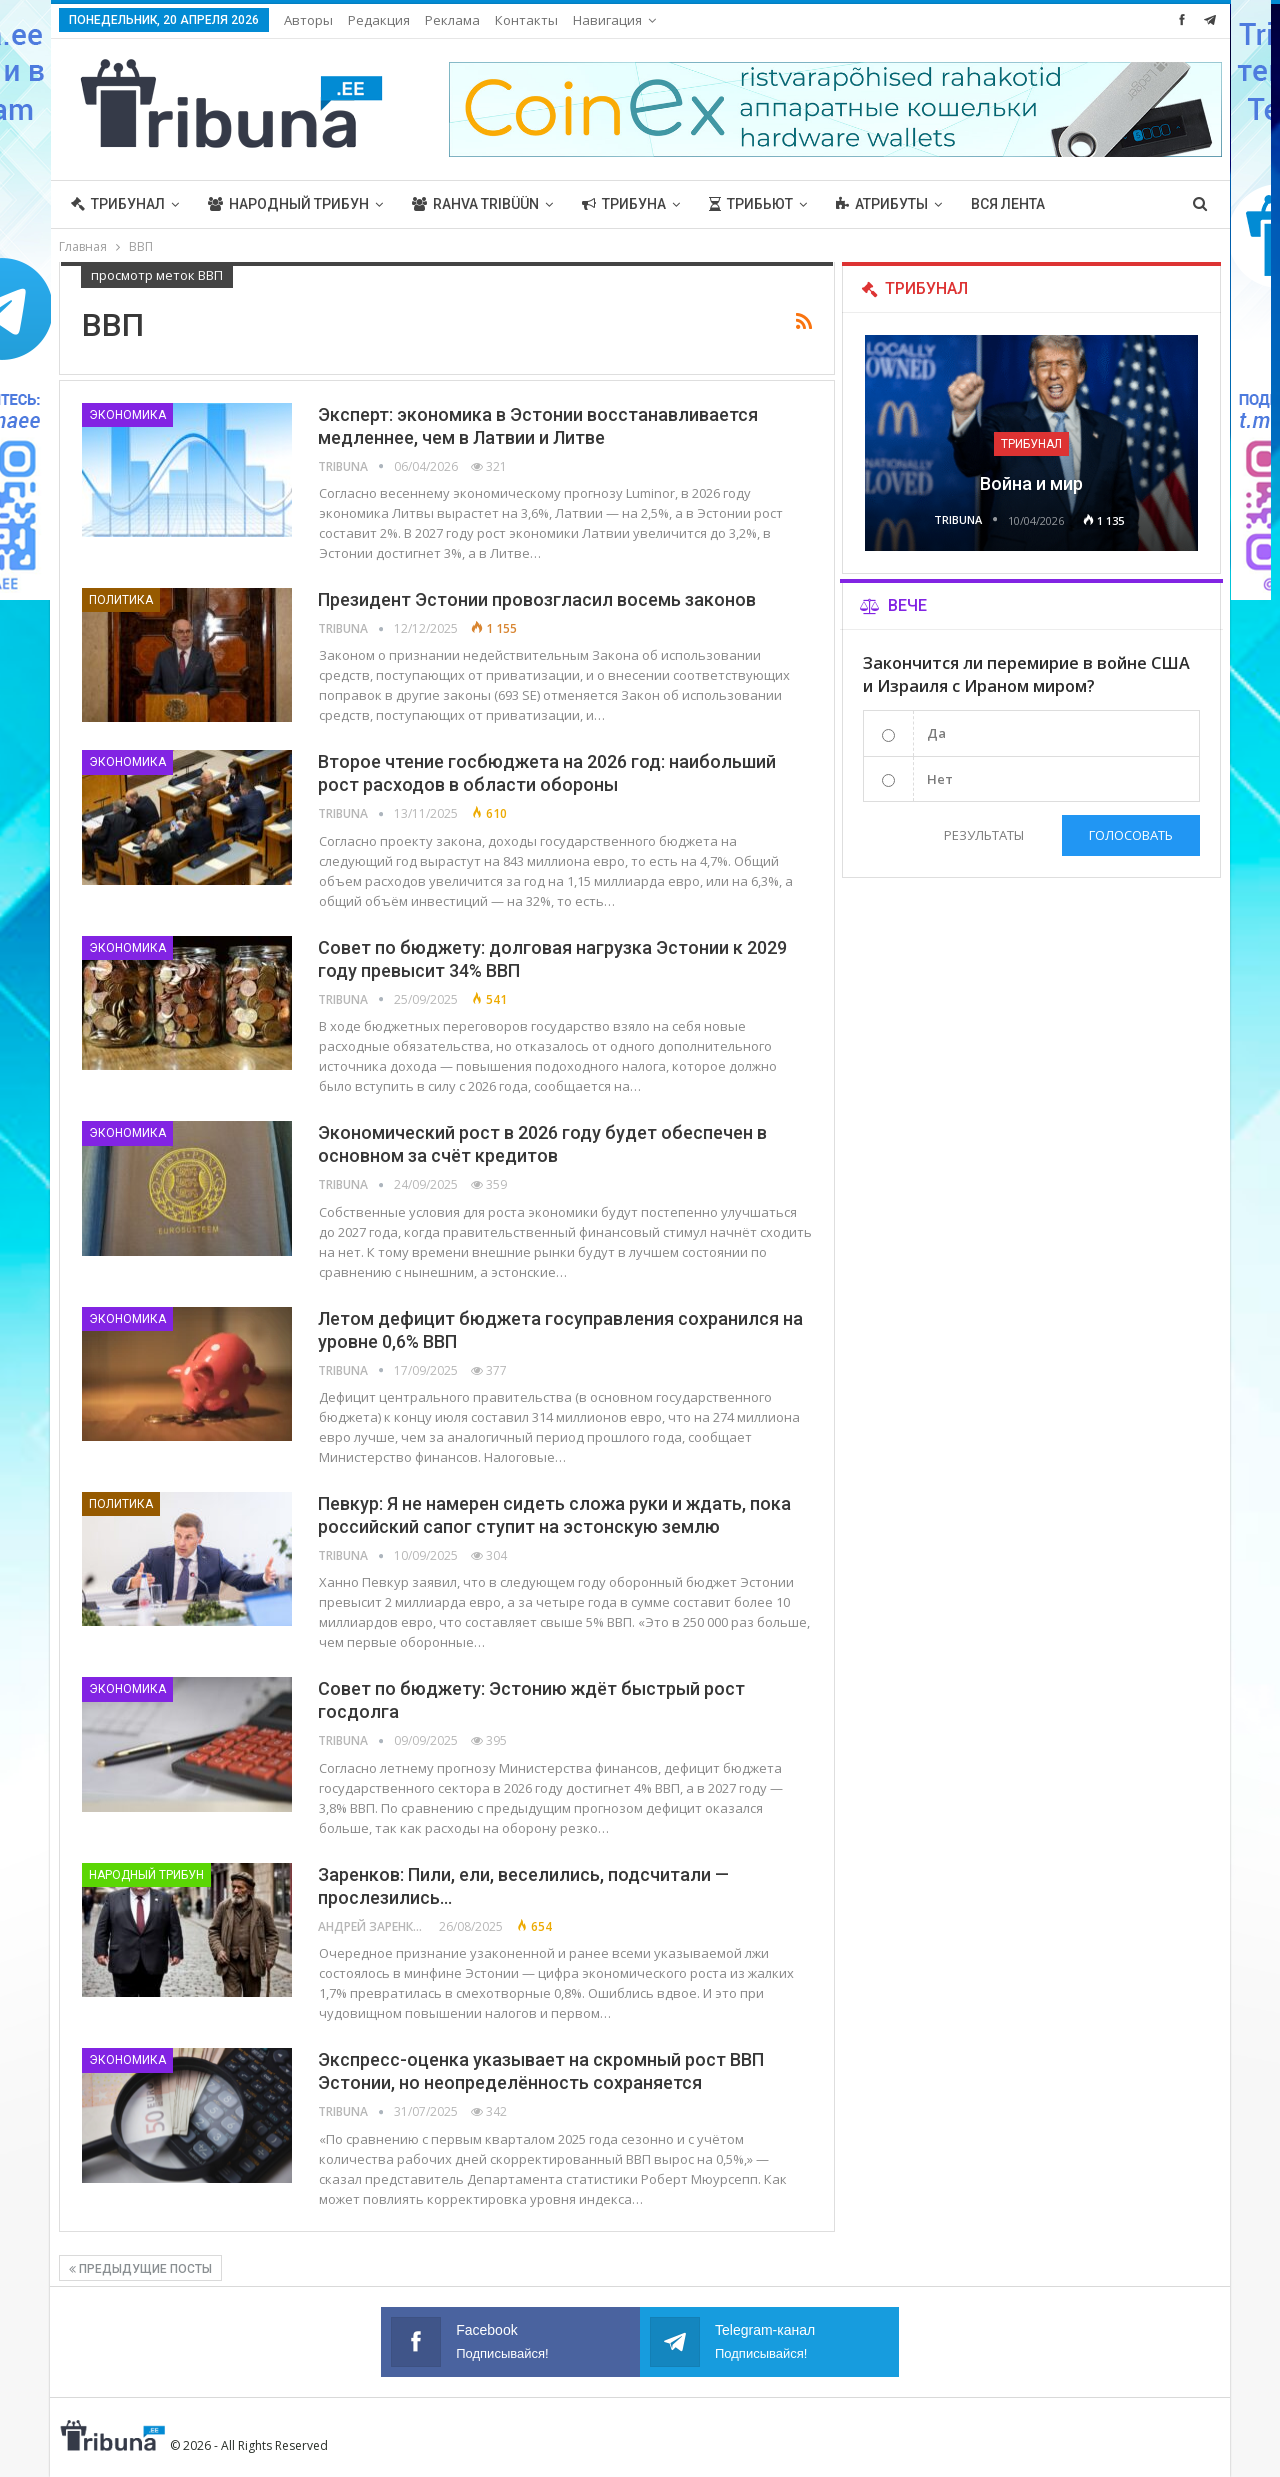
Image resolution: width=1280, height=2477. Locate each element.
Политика (121, 600)
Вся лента (1008, 204)
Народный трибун (288, 204)
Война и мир (1031, 483)
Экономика (127, 415)
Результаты (983, 835)
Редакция (379, 20)
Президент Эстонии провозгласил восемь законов (537, 599)
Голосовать (1131, 835)
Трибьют (751, 204)
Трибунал (118, 204)
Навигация (607, 20)
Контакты (526, 20)
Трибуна (624, 204)
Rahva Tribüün (475, 204)
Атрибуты (882, 204)
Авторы (308, 20)
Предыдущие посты (140, 2269)
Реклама (452, 20)
